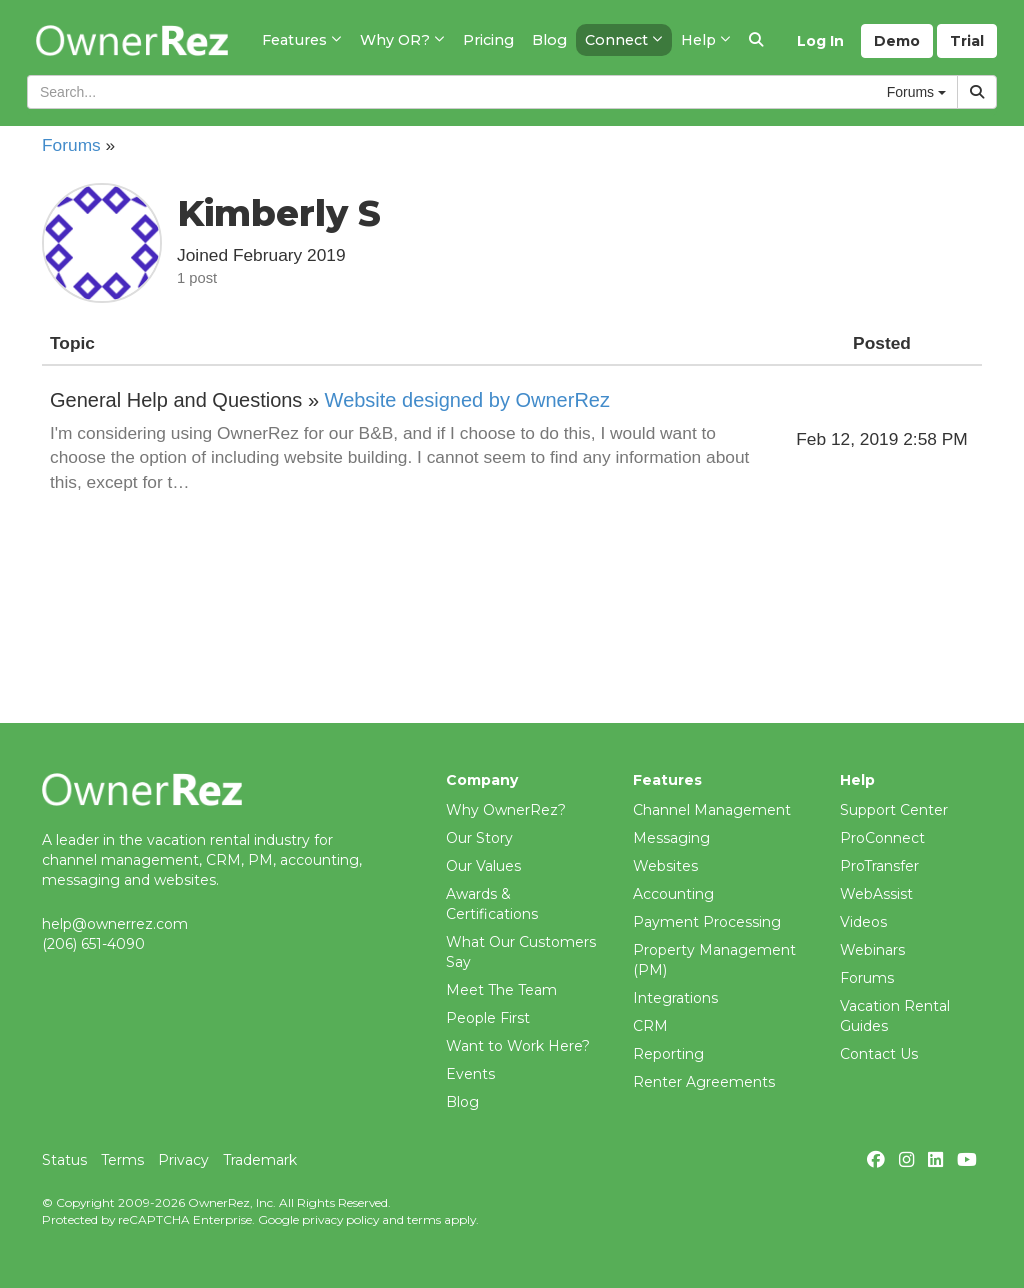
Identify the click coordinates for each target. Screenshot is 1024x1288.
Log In (820, 41)
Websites (665, 866)
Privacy (183, 1160)
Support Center (894, 810)
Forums (71, 145)
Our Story (479, 838)
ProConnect (882, 838)
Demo (897, 41)
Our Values (483, 866)
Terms (122, 1160)
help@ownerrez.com (115, 924)
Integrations (675, 998)
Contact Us (879, 1054)
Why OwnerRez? (506, 810)
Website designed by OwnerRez (467, 400)
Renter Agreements (704, 1082)
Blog (462, 1102)
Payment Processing (707, 922)
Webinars (872, 950)
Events (470, 1074)
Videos (863, 922)
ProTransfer (879, 866)
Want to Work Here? (518, 1046)
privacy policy (340, 1219)
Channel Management (712, 810)
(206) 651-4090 (93, 944)
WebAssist (876, 894)
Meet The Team (501, 990)
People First (488, 1018)
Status (64, 1160)
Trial (967, 41)
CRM (650, 1026)
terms (424, 1219)
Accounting (673, 894)
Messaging (671, 838)
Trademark (260, 1160)
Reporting (668, 1054)
